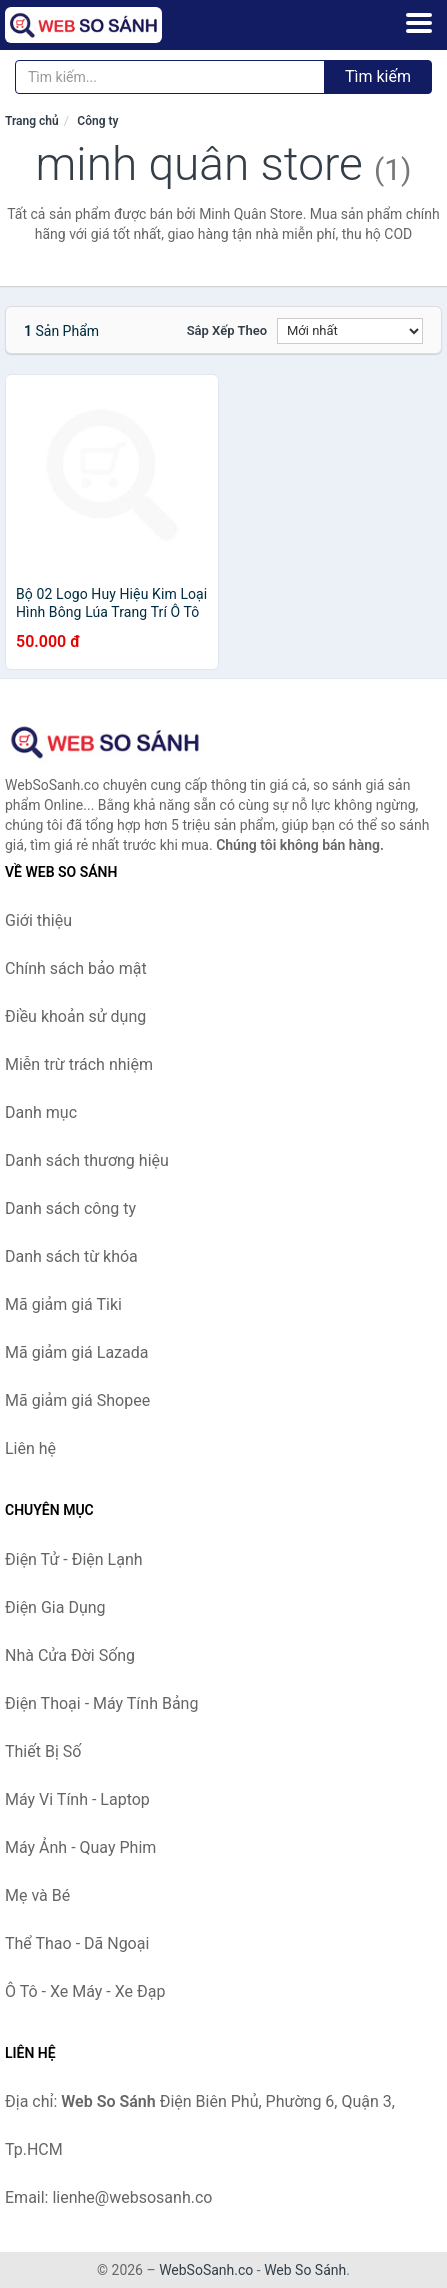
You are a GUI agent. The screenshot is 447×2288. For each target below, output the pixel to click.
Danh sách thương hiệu (87, 1160)
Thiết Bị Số (43, 1751)
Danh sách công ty (70, 1208)
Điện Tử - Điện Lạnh (74, 1559)
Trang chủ (32, 121)
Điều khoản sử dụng (75, 1016)
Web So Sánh (305, 2270)
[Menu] (419, 23)
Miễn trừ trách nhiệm (79, 1064)
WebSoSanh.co (206, 2270)
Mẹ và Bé (37, 1895)
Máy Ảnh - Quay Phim (80, 1847)
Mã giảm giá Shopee (77, 1400)
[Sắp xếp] (350, 331)
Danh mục (41, 1112)
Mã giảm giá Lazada (76, 1352)
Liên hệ (30, 1448)
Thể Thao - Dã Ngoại (77, 1943)
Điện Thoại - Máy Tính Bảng (101, 1703)
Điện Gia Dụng (55, 1607)
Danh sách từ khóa (71, 1256)
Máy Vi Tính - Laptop (77, 1799)
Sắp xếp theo (227, 330)
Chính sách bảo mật (76, 968)
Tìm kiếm (378, 76)
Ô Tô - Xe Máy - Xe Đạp (85, 1991)
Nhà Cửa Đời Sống (70, 1655)
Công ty (97, 121)
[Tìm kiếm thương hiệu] (170, 77)
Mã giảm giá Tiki (63, 1304)
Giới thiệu (38, 920)
